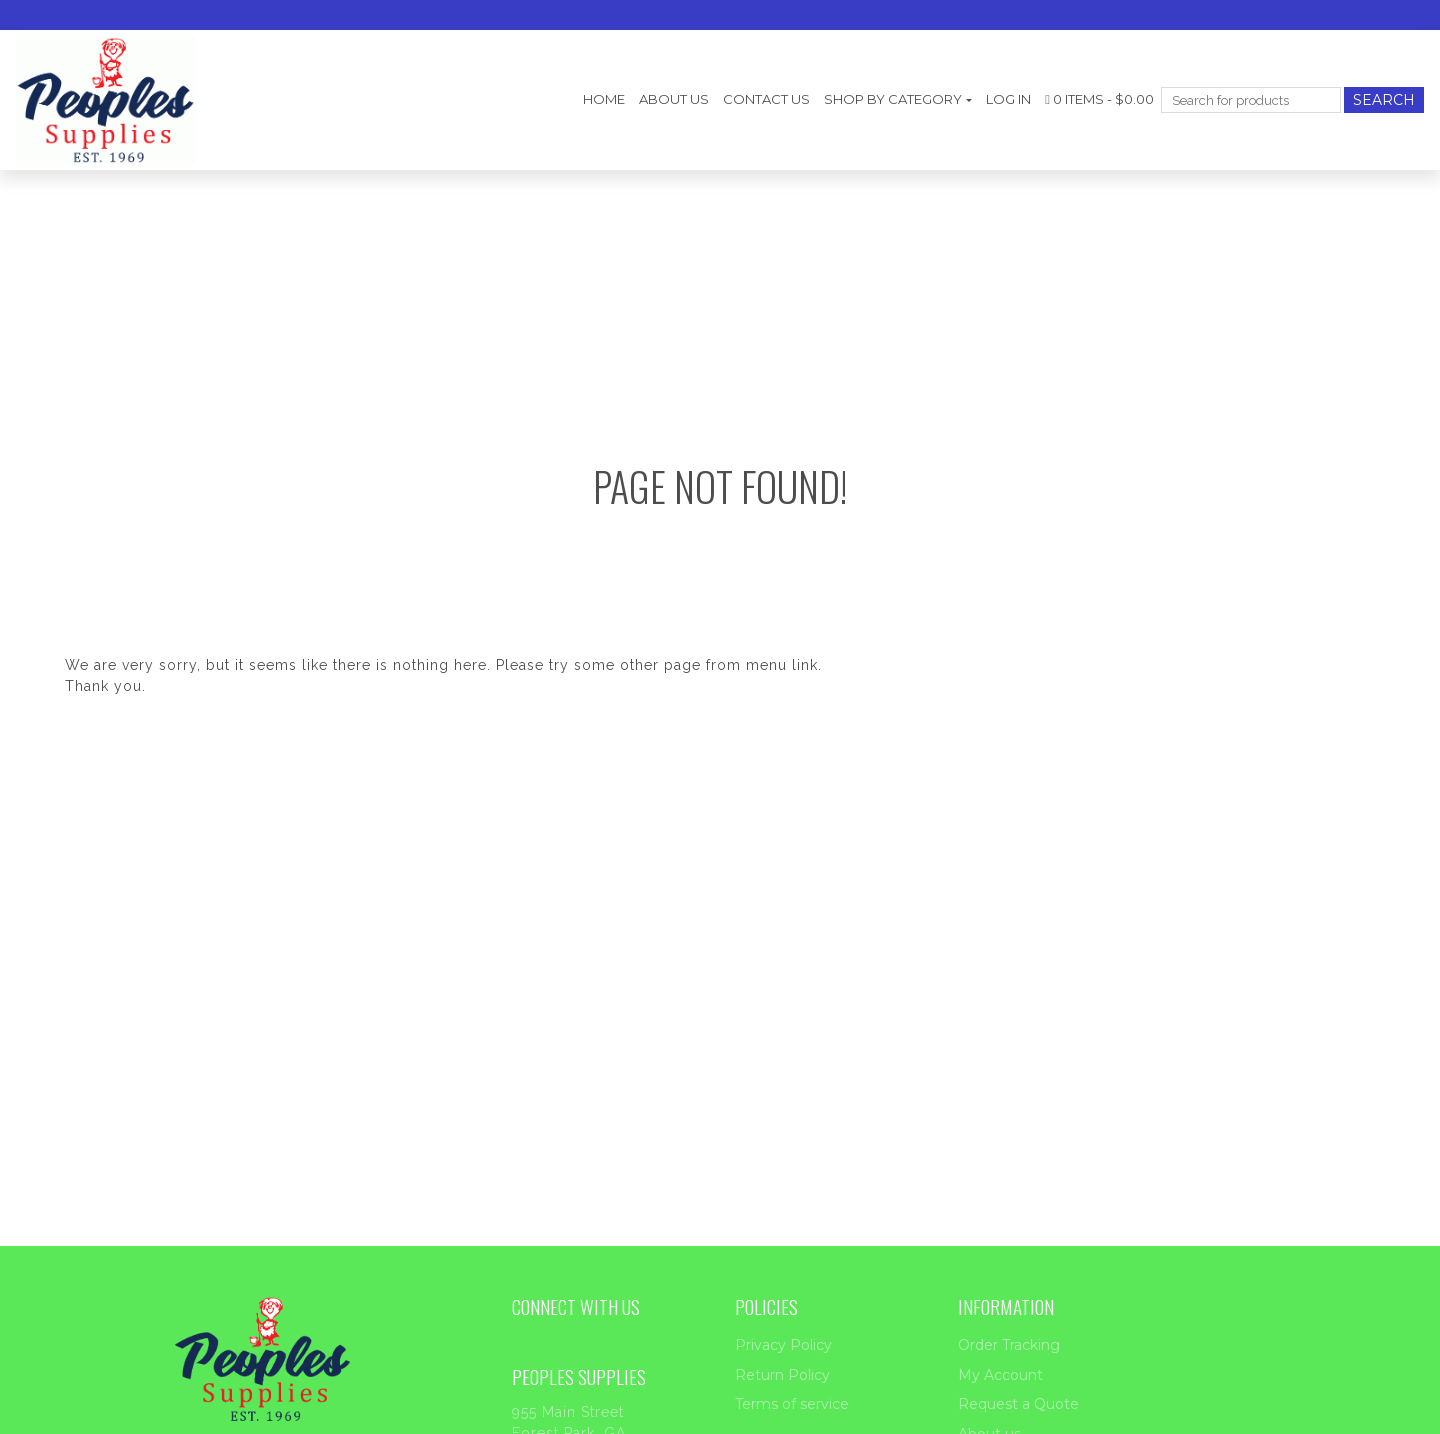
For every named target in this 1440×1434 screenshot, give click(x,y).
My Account (1000, 1375)
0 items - (1099, 99)
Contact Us (766, 99)
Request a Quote (1018, 1404)
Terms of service (792, 1404)
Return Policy (782, 1375)
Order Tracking (1009, 1345)
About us (674, 99)
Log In (1008, 99)
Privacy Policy (783, 1345)
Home (604, 99)
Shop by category (893, 99)
